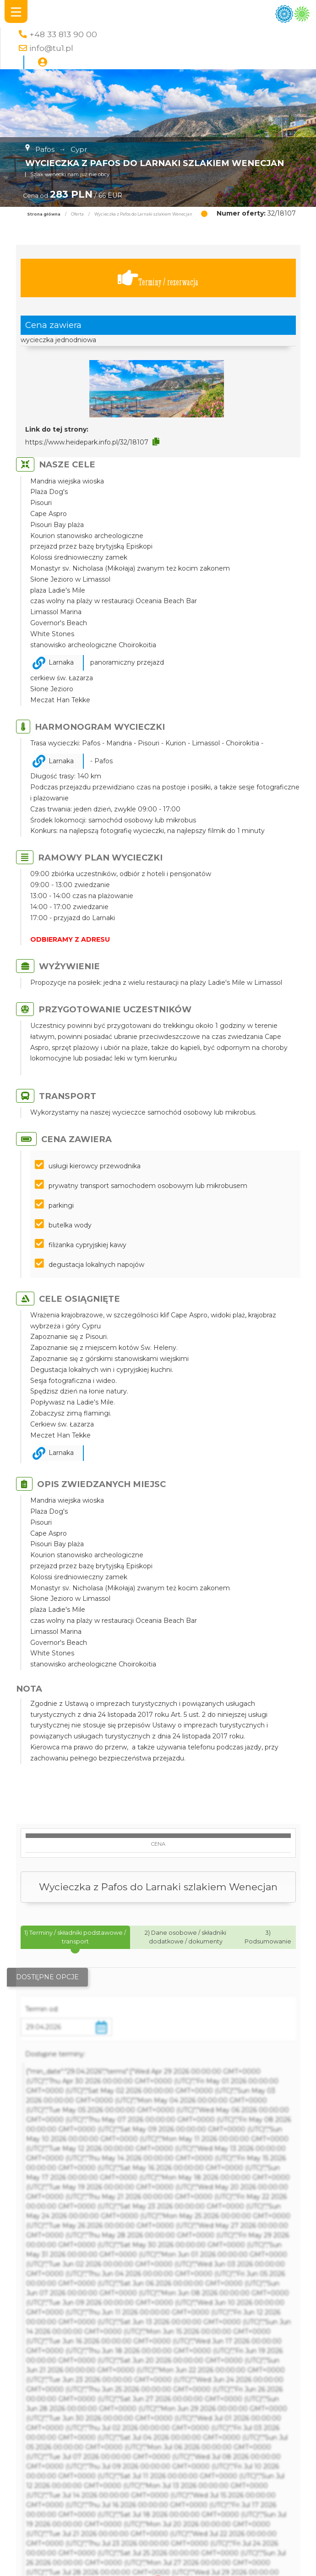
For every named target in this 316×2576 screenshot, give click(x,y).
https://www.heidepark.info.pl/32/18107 (86, 442)
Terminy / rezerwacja (158, 278)
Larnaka (61, 662)
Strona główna (43, 214)
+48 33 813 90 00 (63, 34)
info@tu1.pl (51, 48)
